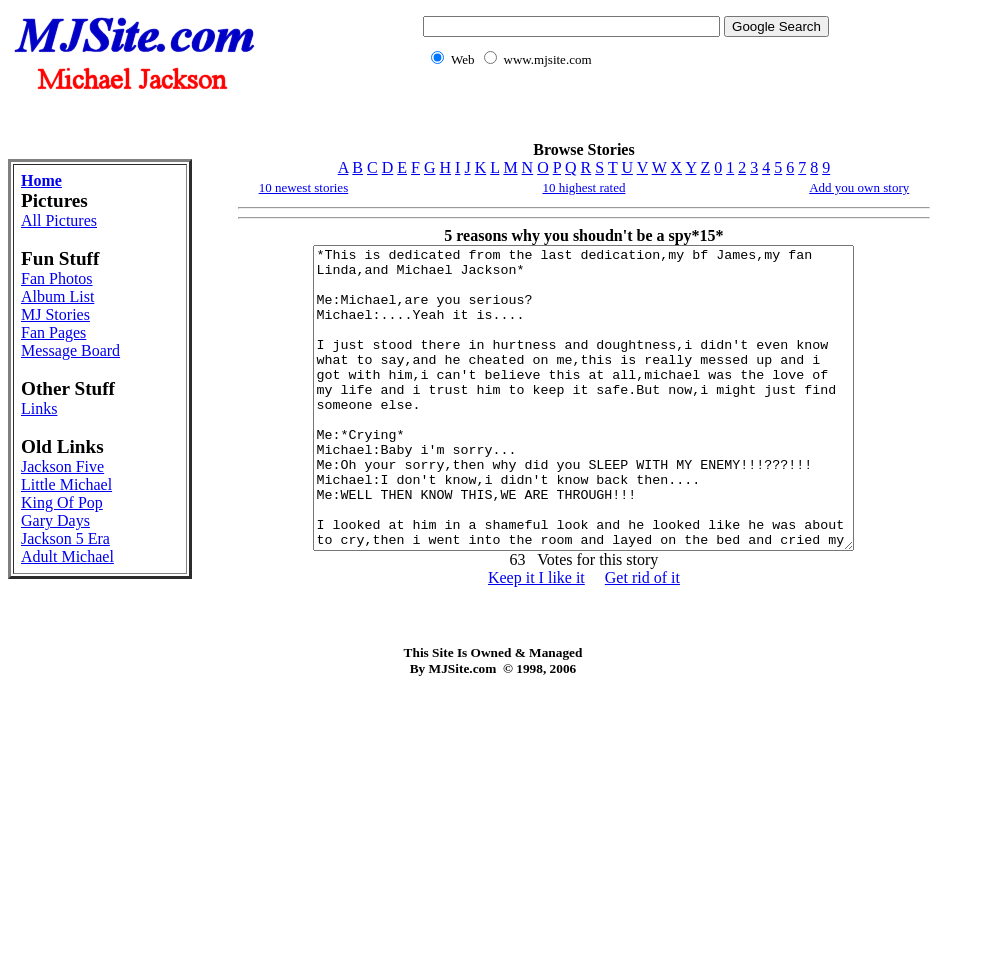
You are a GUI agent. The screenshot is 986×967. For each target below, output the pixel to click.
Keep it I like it (536, 637)
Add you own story (859, 187)
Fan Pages (53, 332)
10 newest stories (304, 187)
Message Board (70, 350)
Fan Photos (57, 278)
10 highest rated (583, 187)
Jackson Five (62, 466)
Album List (57, 296)
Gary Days (55, 520)
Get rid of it (642, 637)
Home (41, 180)
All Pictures (59, 220)
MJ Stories (55, 314)
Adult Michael (67, 556)
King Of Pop (62, 502)
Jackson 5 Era (65, 538)
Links (39, 408)
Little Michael (66, 484)
